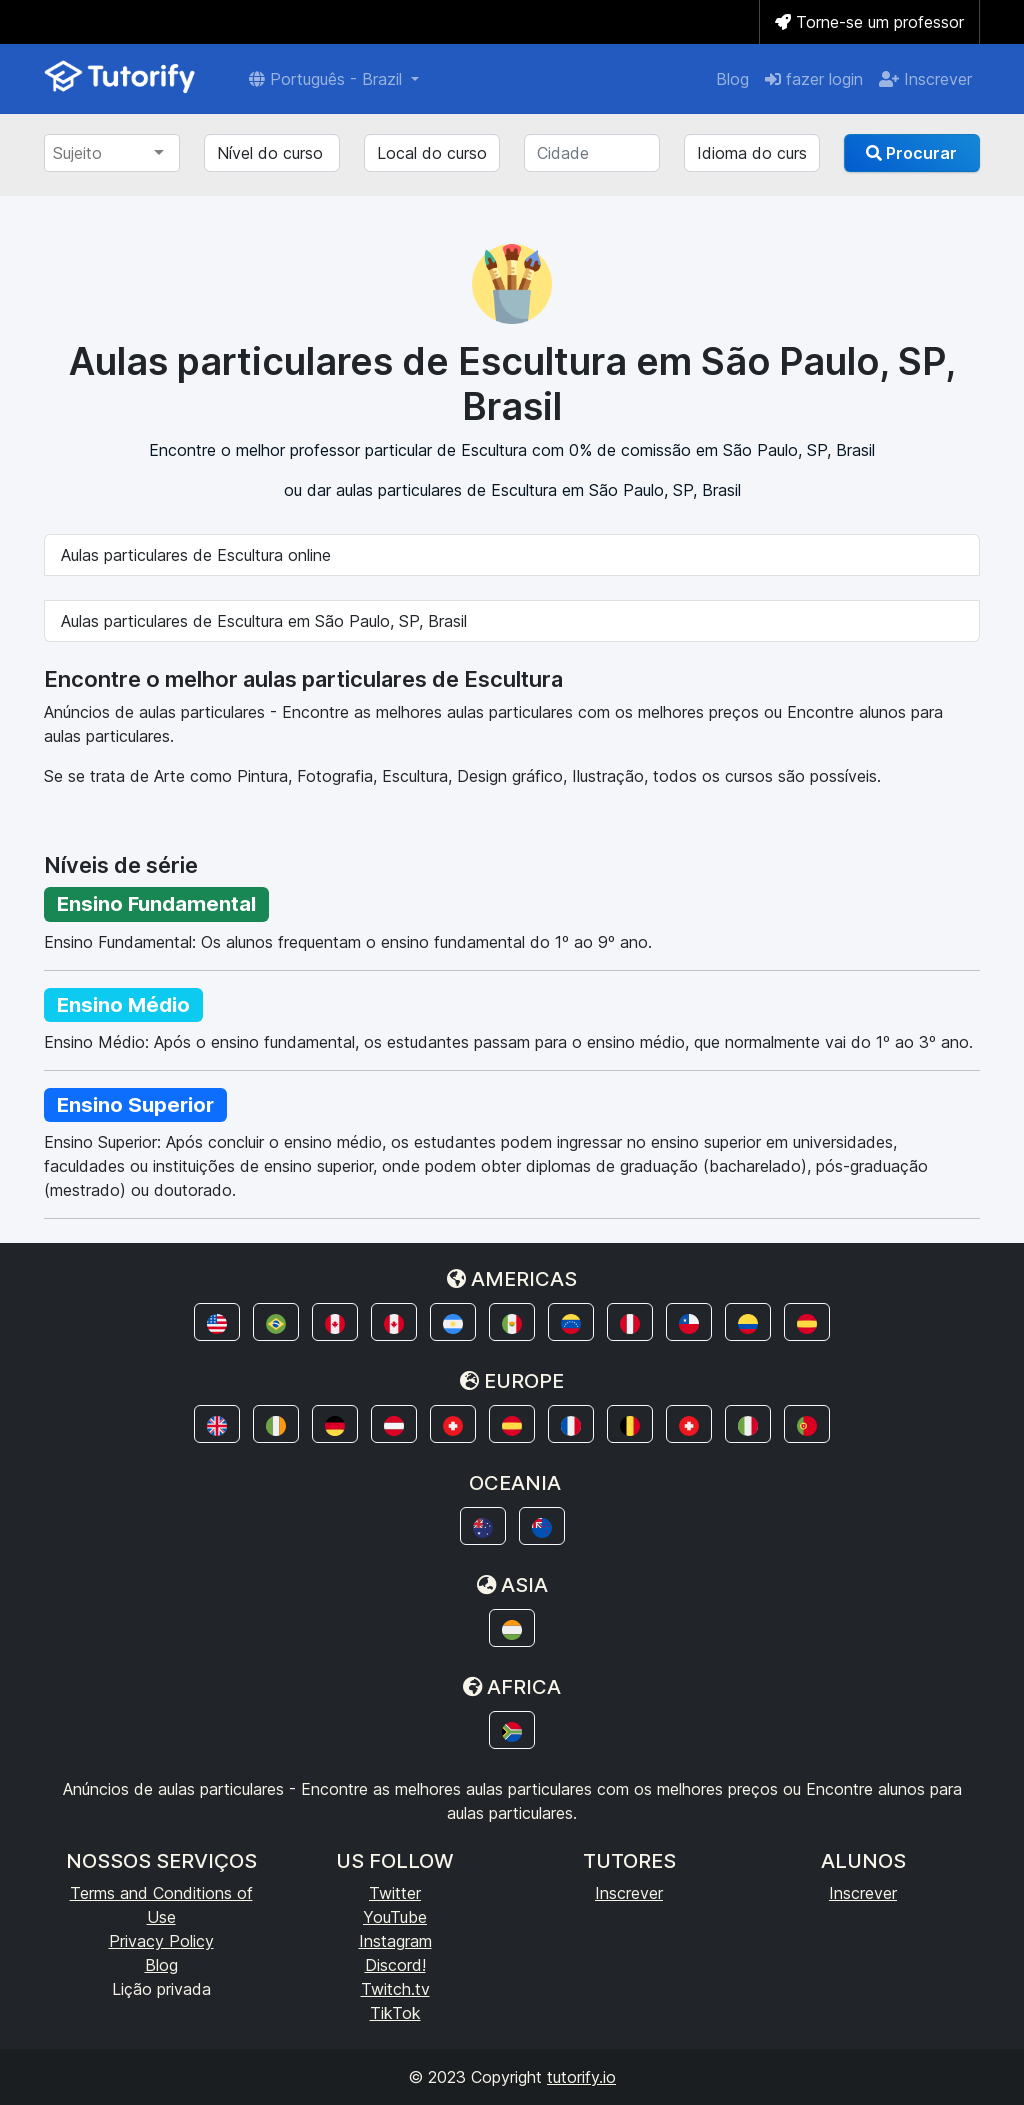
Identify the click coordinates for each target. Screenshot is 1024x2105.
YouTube (395, 1917)
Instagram (395, 1941)
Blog (732, 79)
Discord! (395, 1965)
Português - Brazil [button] (328, 79)
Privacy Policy (161, 1941)
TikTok (395, 2013)
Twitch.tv (395, 1989)
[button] (217, 1322)
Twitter (395, 1893)
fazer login (814, 79)
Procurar (911, 153)
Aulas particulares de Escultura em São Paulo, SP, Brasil (264, 621)
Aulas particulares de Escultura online (196, 555)
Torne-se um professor (869, 22)
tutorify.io (581, 2077)
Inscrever (925, 79)
